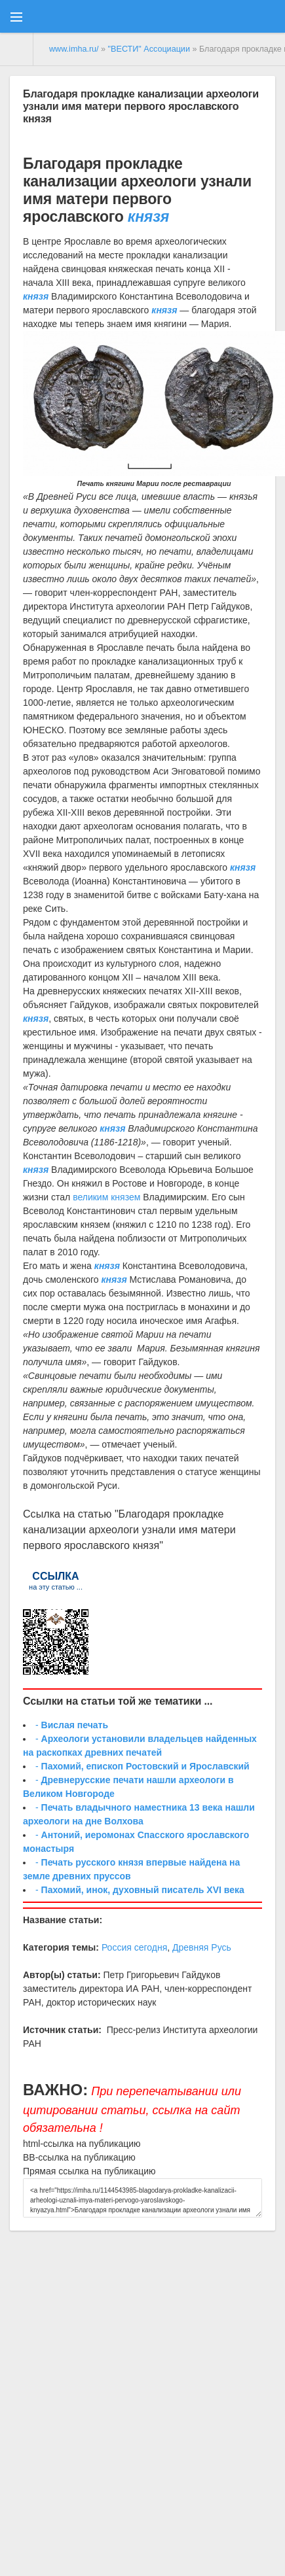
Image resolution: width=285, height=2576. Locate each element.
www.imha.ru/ (74, 49)
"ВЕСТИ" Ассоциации (149, 49)
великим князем (106, 1197)
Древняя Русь (201, 1947)
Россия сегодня (134, 1947)
